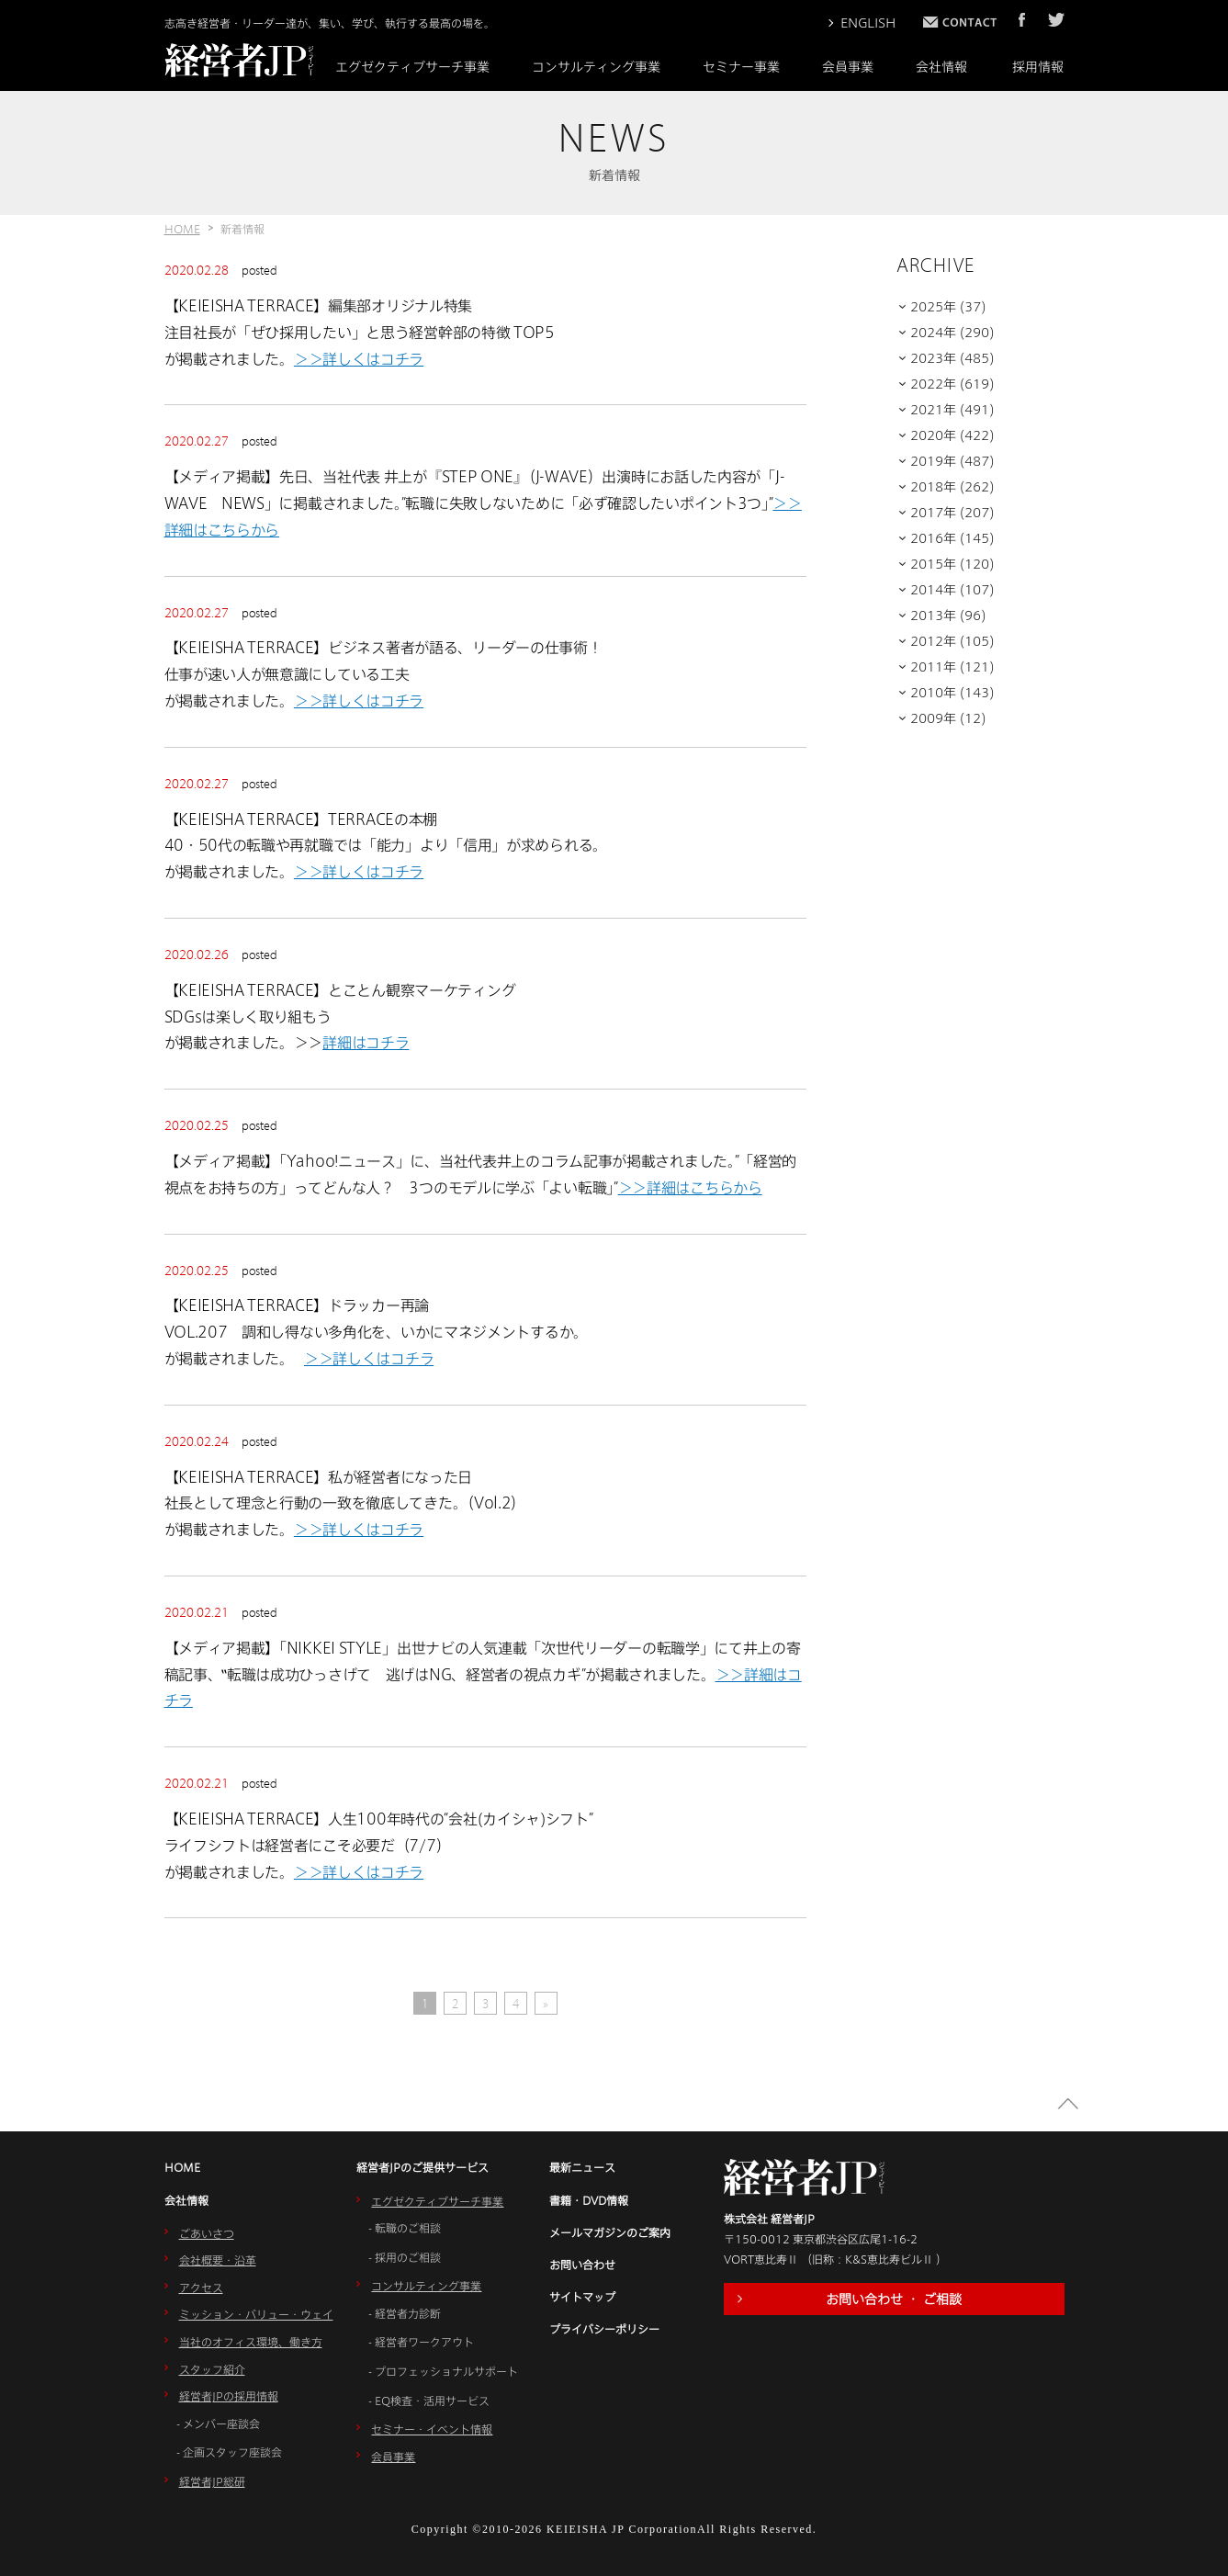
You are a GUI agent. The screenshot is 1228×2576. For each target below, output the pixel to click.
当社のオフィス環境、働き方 (250, 2341)
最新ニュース (582, 2167)
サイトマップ (582, 2296)
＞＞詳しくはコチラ (358, 358)
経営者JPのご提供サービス (422, 2167)
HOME (182, 228)
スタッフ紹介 (212, 2369)
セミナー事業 (741, 66)
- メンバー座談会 (218, 2423)
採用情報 (1038, 66)
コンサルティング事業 (596, 66)
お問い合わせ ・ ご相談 (894, 2299)
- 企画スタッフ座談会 (229, 2452)
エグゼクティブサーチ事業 (412, 66)
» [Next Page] (545, 2004)
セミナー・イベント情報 (431, 2429)
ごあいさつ (206, 2233)
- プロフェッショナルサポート (443, 2371)
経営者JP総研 (212, 2481)
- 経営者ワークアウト (421, 2341)
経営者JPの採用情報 (228, 2396)
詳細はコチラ (365, 1042)
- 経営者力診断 (404, 2313)
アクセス (201, 2287)
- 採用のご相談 (404, 2257)
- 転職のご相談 (404, 2227)
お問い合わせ (582, 2264)
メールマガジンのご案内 (609, 2232)
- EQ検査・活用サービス (429, 2400)
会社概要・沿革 (217, 2260)
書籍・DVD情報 (588, 2200)
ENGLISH (868, 22)
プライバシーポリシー (604, 2329)
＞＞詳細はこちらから (690, 1187)
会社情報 (941, 66)
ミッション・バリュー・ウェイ (256, 2314)
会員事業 (847, 66)
